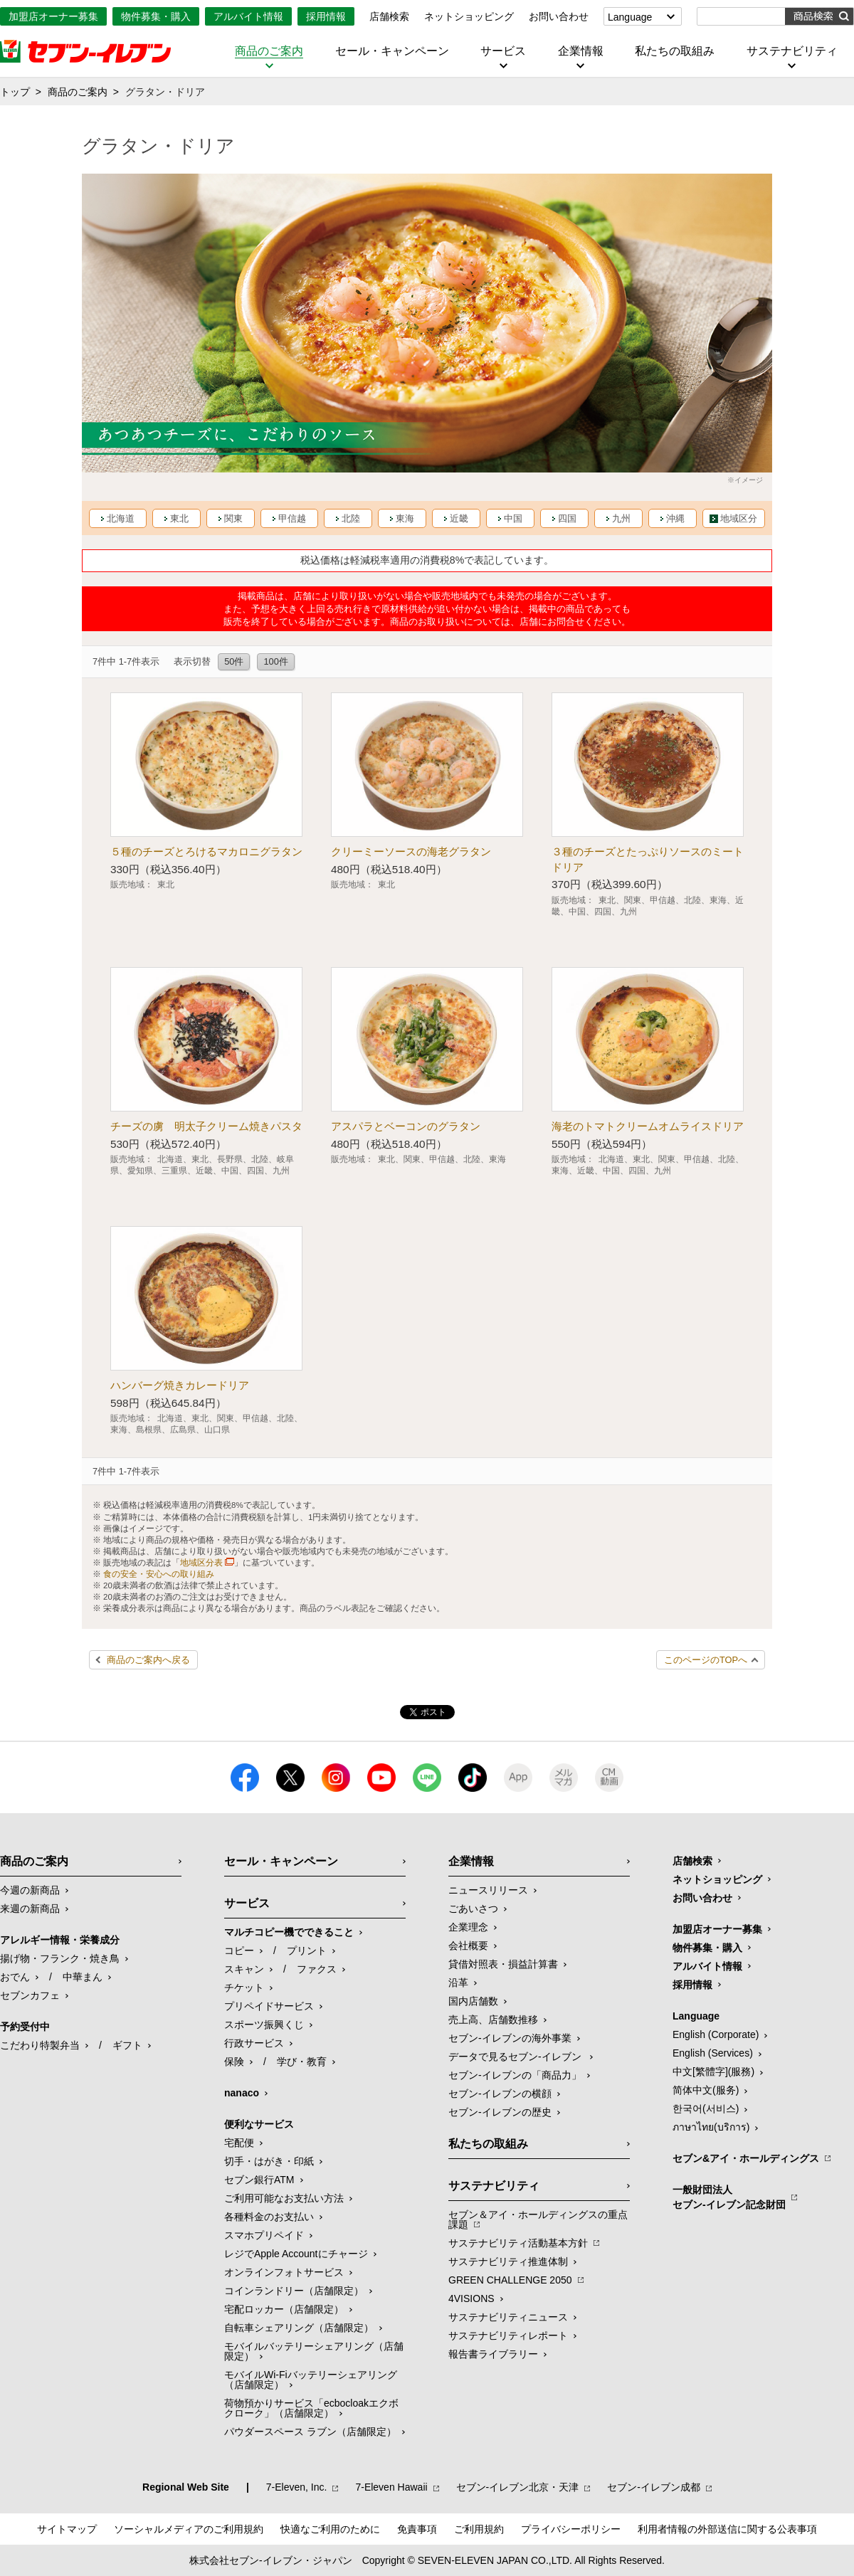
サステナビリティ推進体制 (508, 2261)
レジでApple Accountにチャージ (296, 2253)
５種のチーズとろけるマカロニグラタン (206, 851)
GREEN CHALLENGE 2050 (510, 2280)
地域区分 (738, 518)
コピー (239, 1950)
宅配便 (239, 2142)
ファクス (317, 1969)
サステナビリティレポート (508, 2335)
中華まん (82, 1977)
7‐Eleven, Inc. (296, 2487)
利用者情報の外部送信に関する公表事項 (727, 2529)
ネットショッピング (469, 16)
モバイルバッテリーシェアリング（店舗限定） (314, 2351)
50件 (233, 661)
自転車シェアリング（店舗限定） (299, 2327)
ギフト (127, 2045)
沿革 (458, 1982)
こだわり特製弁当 (40, 2045)
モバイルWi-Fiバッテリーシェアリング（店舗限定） (310, 2379)
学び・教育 (302, 2061)
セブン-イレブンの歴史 (500, 2112)
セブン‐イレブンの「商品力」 (514, 2075)
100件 (275, 661)
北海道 (121, 518)
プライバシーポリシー (571, 2529)
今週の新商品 (30, 1890)
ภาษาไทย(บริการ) (711, 2127)
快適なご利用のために (330, 2529)
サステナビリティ (792, 51)
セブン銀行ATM (259, 2179)
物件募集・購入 (156, 16)
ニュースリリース (488, 1890)
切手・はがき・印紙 (269, 2161)
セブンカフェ (30, 1995)
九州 (621, 518)
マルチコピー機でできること (289, 1932)
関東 (233, 518)
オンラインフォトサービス (284, 2272)
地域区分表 (201, 1562)
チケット (244, 1987)
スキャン (244, 1969)
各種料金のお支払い (269, 2216)
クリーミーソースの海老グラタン (411, 851)
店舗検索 (389, 16)
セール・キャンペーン (392, 51)
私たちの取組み (675, 51)
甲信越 (292, 518)
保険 (234, 2061)
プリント (307, 1950)
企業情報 (580, 51)
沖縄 (675, 518)
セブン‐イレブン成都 (653, 2487)
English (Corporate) (716, 2034)
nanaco (241, 2093)
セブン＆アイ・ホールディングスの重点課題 (538, 2219)
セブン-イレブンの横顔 (500, 2093)
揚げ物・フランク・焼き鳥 (60, 1958)
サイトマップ (67, 2529)
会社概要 (468, 1945)
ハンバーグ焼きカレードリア (179, 1385)
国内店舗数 (473, 2001)
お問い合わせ (559, 16)
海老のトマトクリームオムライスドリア (648, 1126)
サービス (503, 51)
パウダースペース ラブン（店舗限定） (310, 2431)
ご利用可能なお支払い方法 (284, 2198)
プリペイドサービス (269, 2006)
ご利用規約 (479, 2529)
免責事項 (417, 2529)
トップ (15, 91)
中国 (513, 518)
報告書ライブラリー (493, 2354)
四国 (567, 518)
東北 (179, 518)
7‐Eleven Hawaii (391, 2487)
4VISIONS (471, 2298)
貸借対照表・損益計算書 (503, 1964)
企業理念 (468, 1927)
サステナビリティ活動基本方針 (518, 2243)
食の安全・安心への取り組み (158, 1574)
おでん (15, 1977)
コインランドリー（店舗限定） (294, 2290)
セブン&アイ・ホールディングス (746, 2158)
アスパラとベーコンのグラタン (405, 1126)
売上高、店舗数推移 (493, 2019)
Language (630, 17)
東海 (405, 518)
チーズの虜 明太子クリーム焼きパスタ (206, 1126)
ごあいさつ (473, 1908)
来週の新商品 (30, 1908)
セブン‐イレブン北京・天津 (517, 2487)
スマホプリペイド (264, 2235)
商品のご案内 (269, 51)
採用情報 (326, 16)
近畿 (459, 518)
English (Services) (713, 2053)
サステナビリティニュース (508, 2317)
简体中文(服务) (706, 2090)
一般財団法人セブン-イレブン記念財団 (729, 2197)
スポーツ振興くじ (264, 2024)
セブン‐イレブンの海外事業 (509, 2038)
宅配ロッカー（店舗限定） (284, 2309)
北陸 (351, 518)
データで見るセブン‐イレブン (516, 2056)
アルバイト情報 (248, 16)
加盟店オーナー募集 (53, 16)
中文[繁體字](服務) (713, 2071)
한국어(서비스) (706, 2108)
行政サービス (254, 2043)
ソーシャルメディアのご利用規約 (188, 2529)
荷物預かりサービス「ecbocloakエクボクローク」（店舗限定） (311, 2408)
